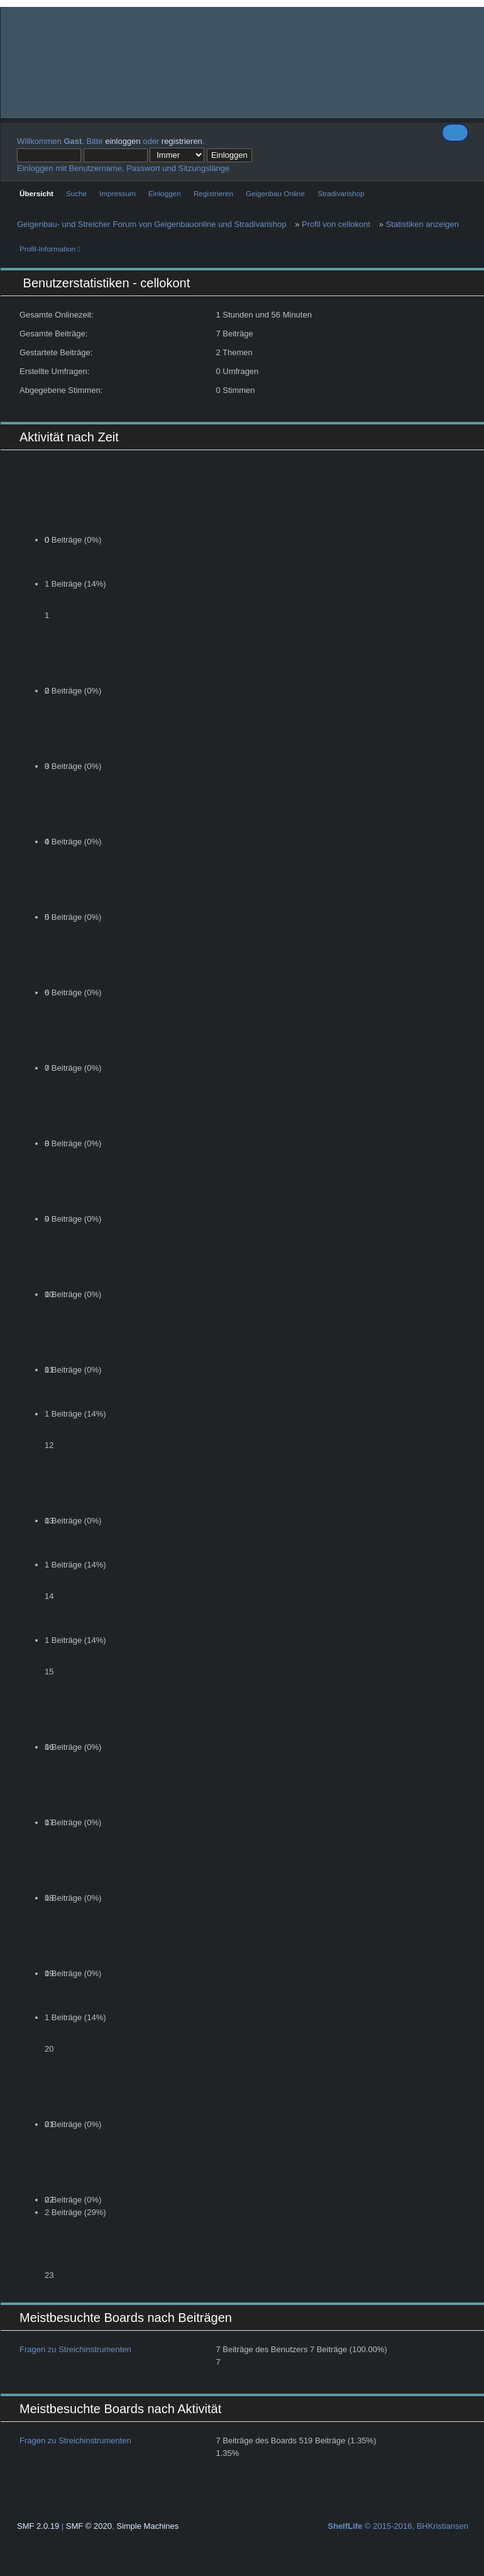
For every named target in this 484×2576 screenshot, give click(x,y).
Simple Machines (147, 2526)
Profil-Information (49, 249)
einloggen (122, 141)
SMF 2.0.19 (38, 2526)
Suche (76, 193)
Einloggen (164, 193)
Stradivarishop (341, 193)
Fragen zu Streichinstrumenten (75, 2349)
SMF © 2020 (89, 2526)
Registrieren (213, 193)
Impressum (117, 193)
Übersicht (36, 193)
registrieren (182, 141)
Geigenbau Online (275, 193)
